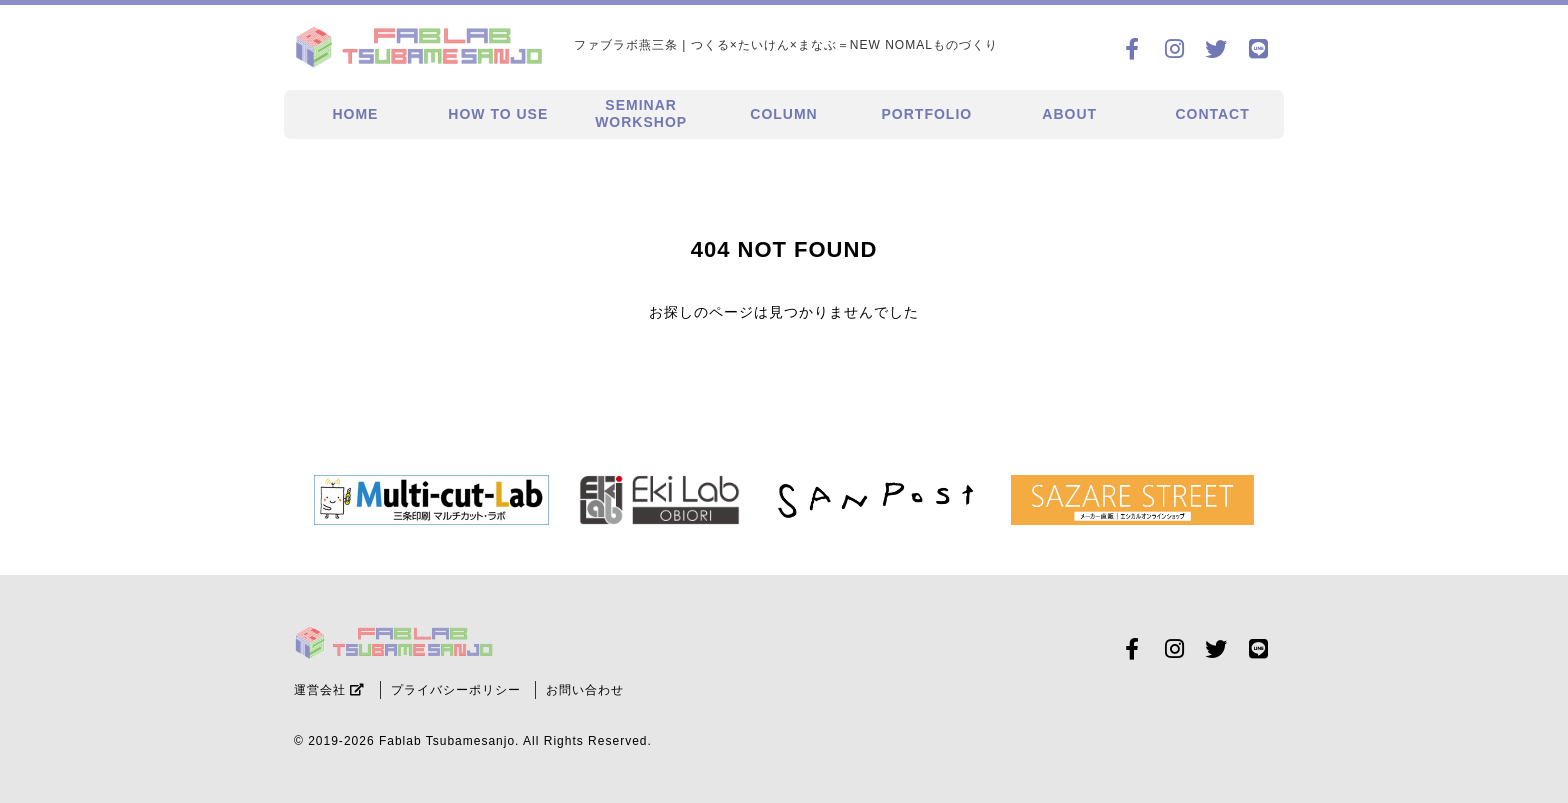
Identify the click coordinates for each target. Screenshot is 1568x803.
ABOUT (1069, 114)
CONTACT (1212, 114)
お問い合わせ (585, 690)
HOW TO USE (498, 114)
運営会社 (329, 690)
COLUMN (783, 114)
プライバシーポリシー (456, 690)
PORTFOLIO (927, 114)
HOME (355, 114)
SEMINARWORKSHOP (641, 113)
